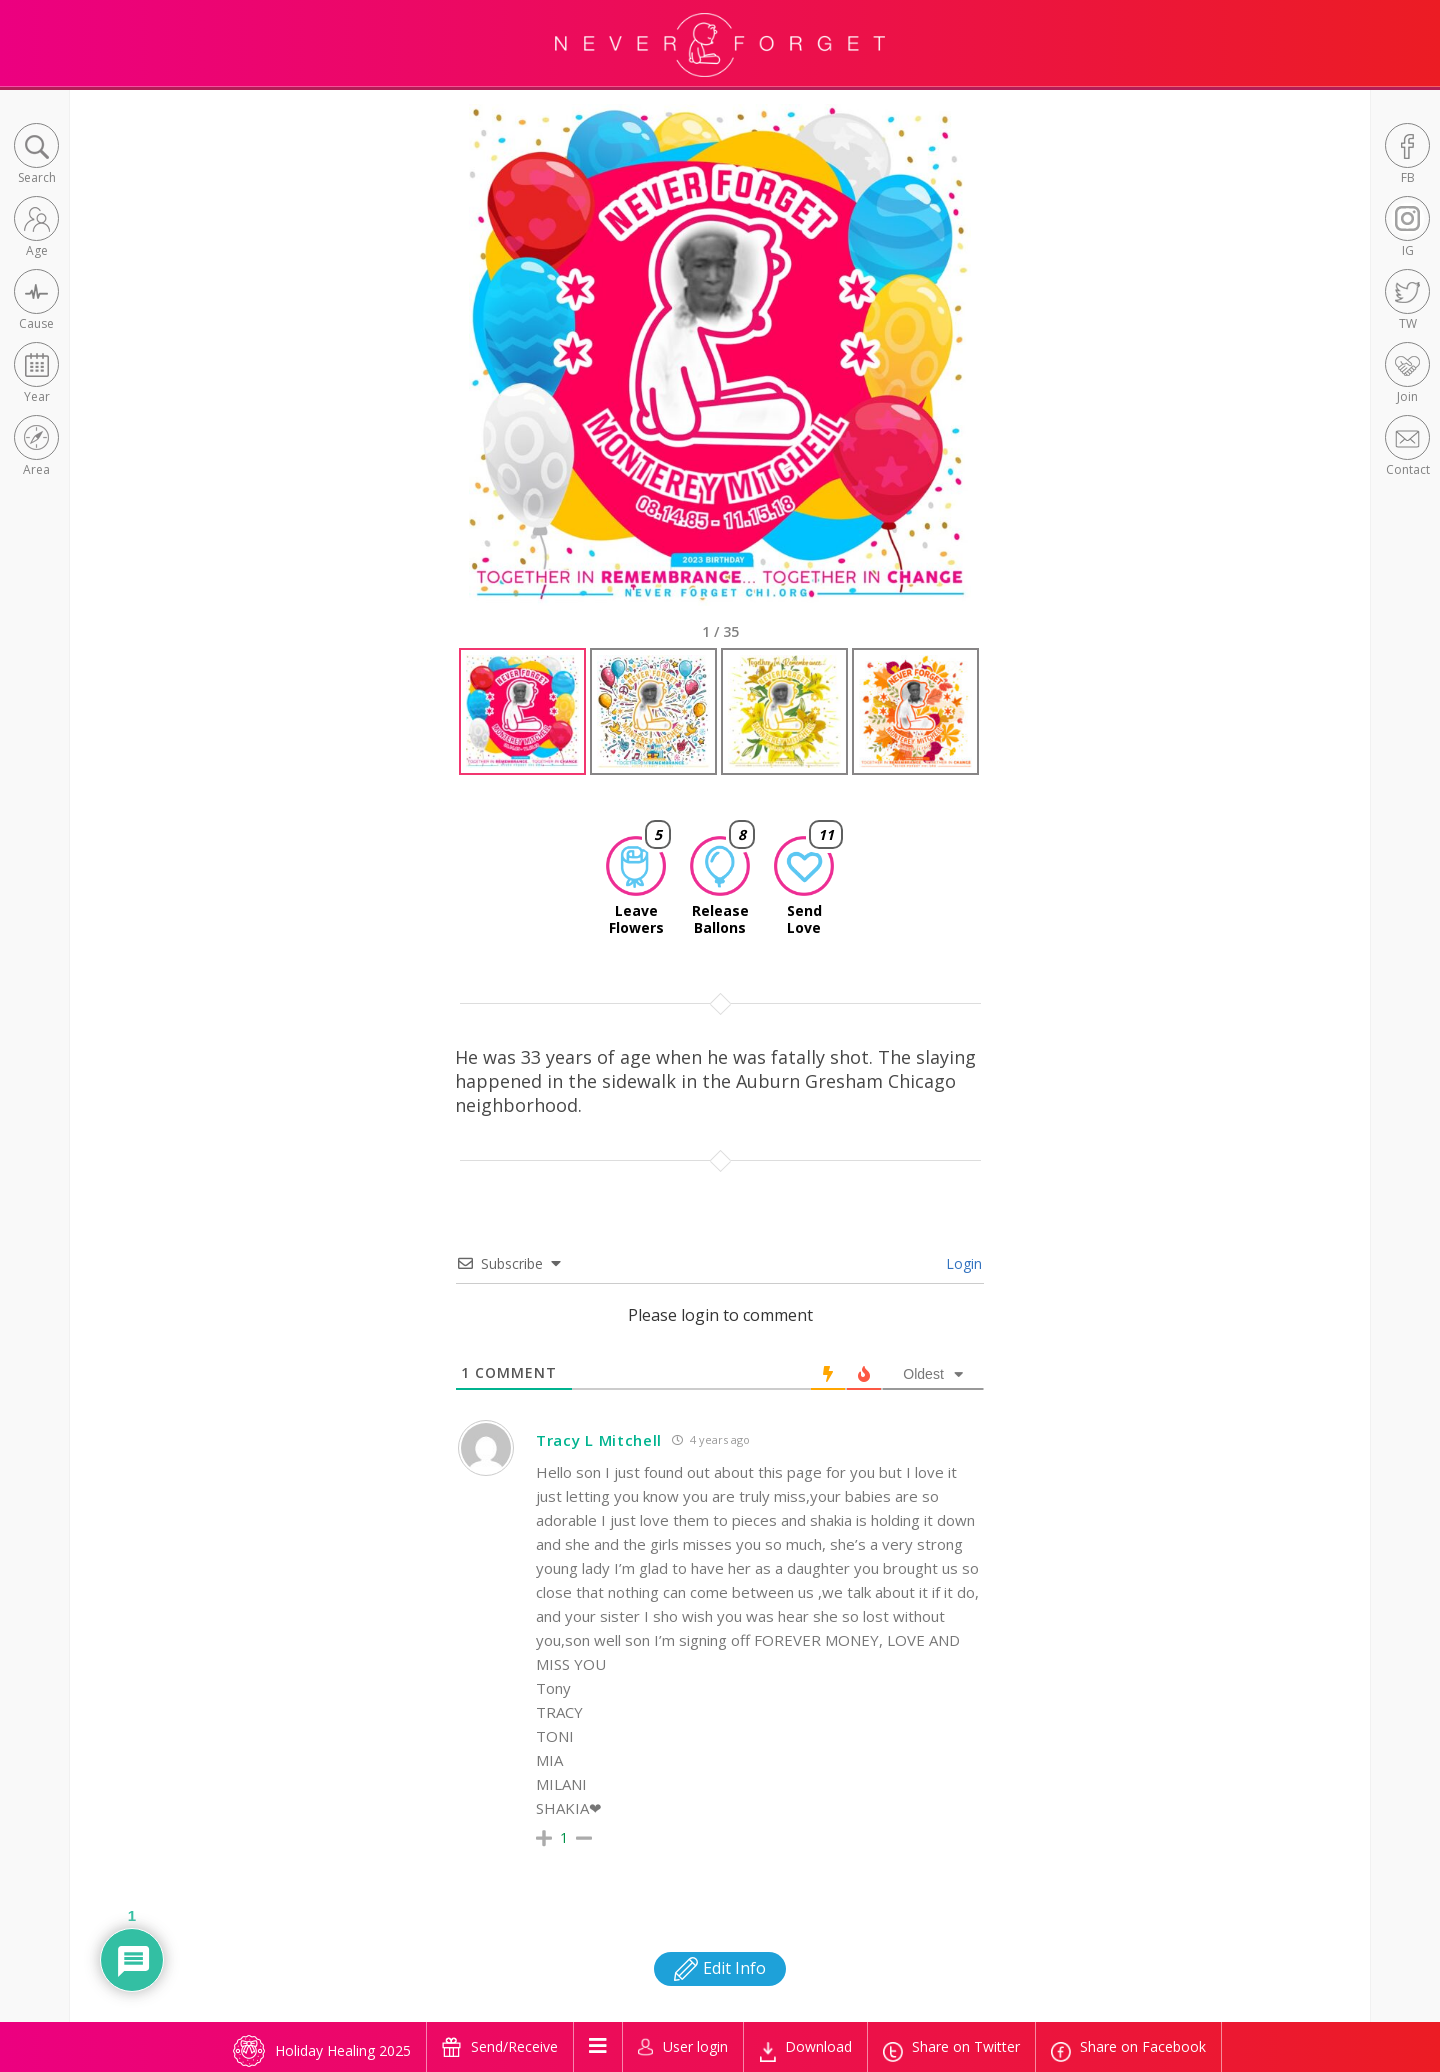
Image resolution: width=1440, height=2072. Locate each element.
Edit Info (720, 1968)
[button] (36, 155)
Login (962, 1263)
